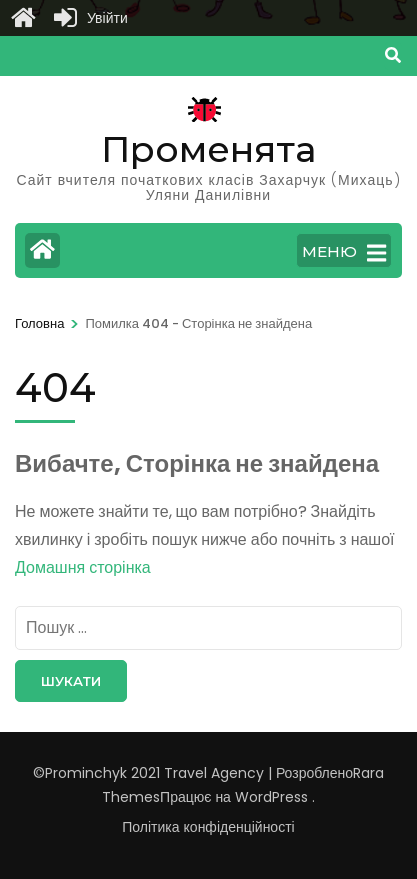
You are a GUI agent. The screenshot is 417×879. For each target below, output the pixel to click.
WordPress (271, 797)
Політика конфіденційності (208, 827)
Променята (208, 149)
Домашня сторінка (83, 567)
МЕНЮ (344, 253)
